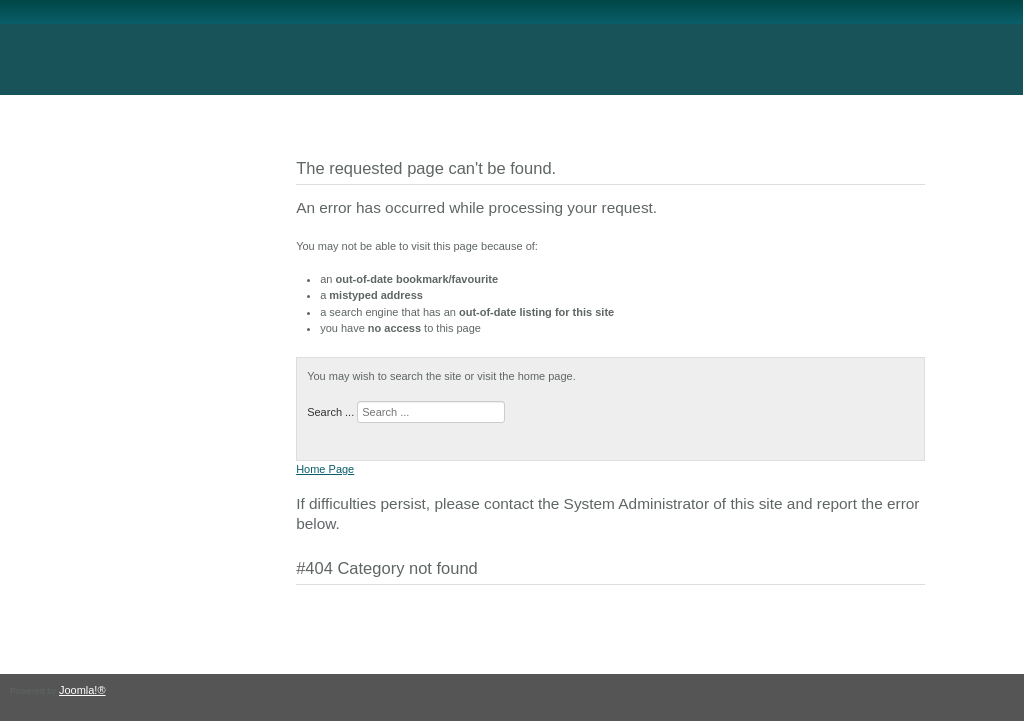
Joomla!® (82, 690)
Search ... (330, 412)
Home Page (325, 469)
